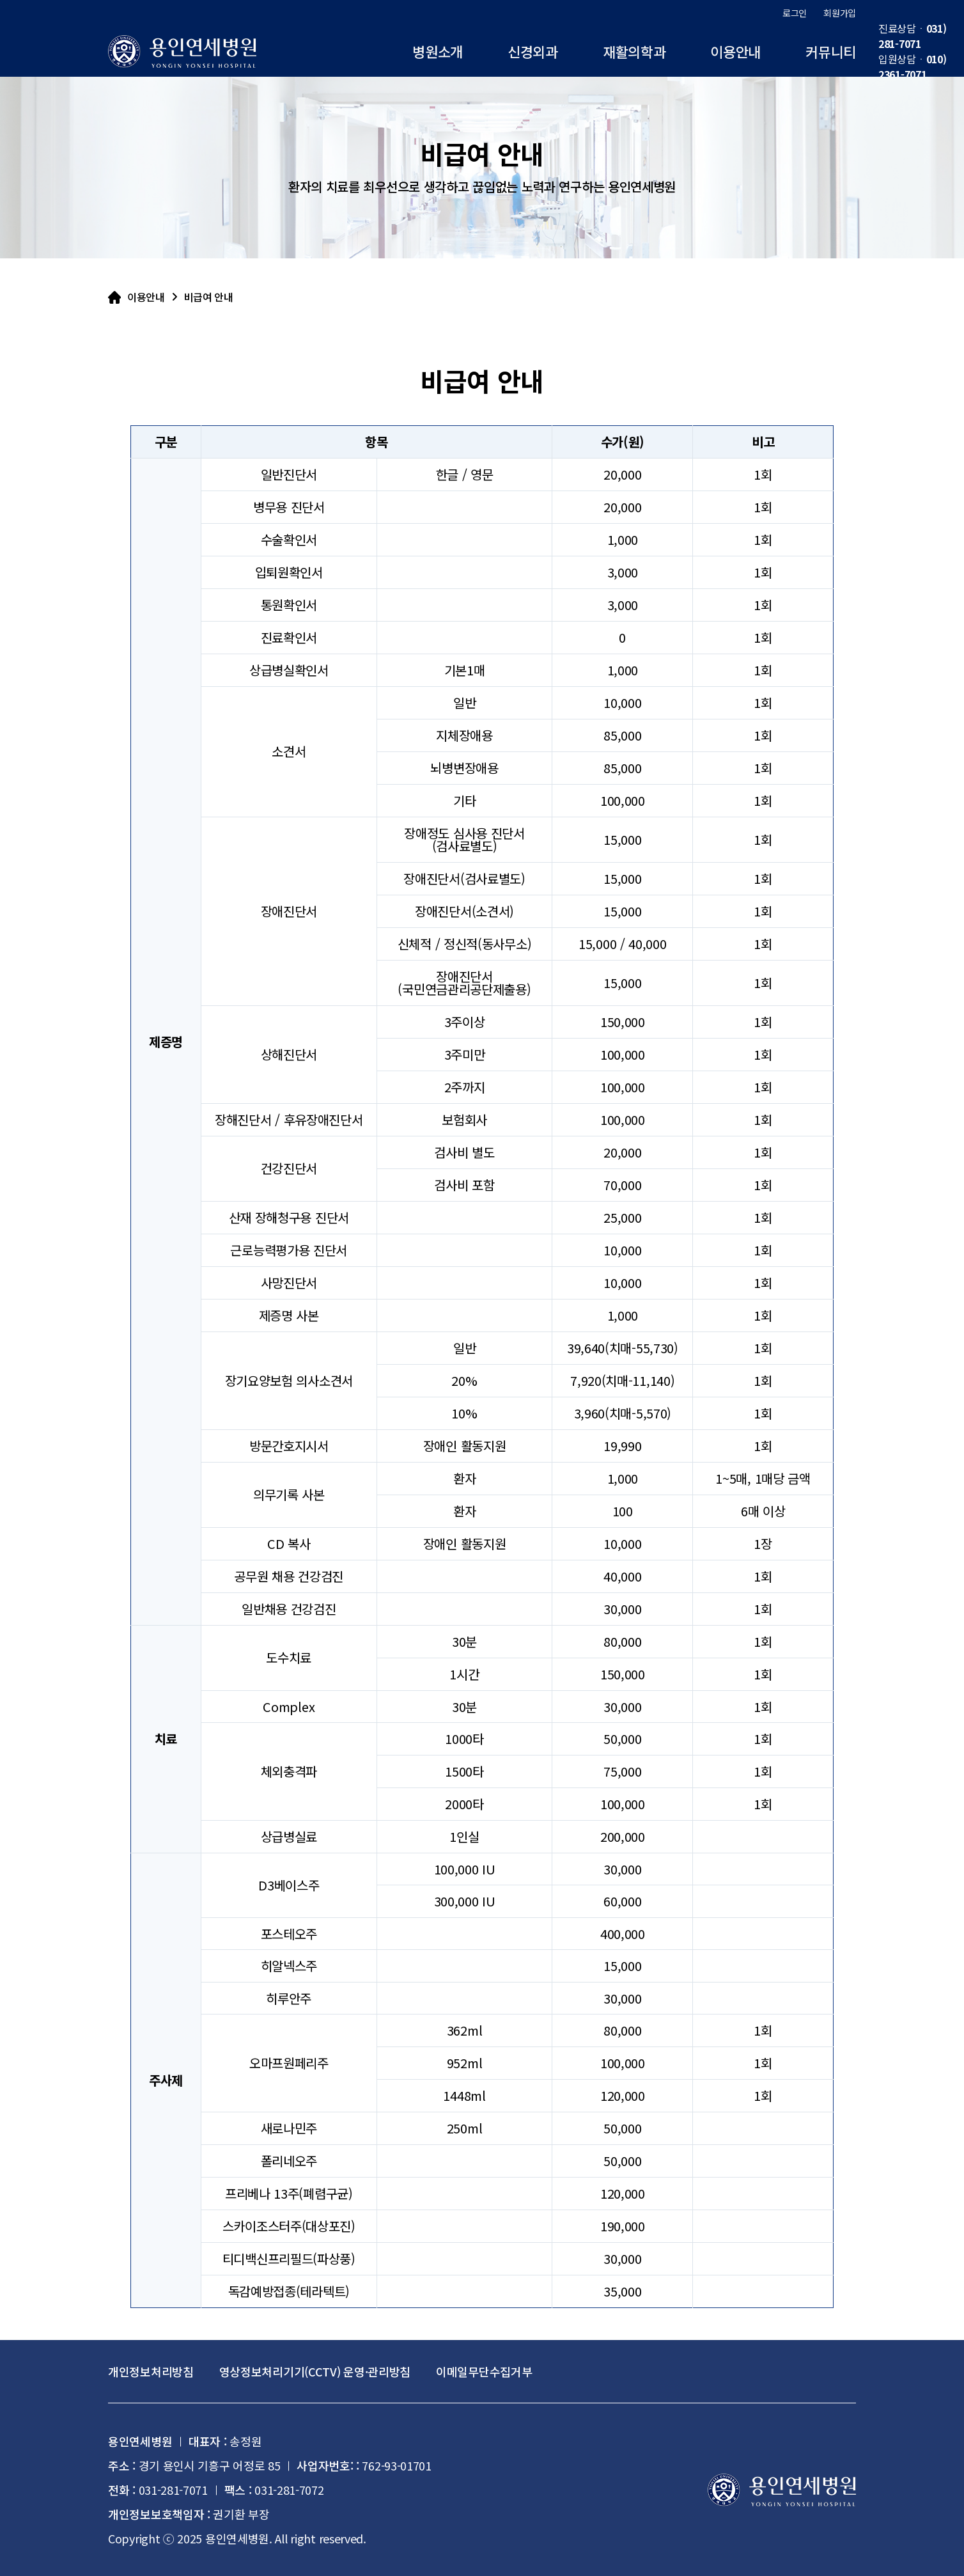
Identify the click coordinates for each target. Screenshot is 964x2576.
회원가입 (839, 12)
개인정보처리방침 (151, 2371)
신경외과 (533, 51)
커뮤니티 (830, 51)
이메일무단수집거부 (484, 2371)
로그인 (794, 12)
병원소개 (437, 51)
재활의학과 (634, 51)
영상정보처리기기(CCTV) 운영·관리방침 (314, 2371)
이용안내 (735, 51)
